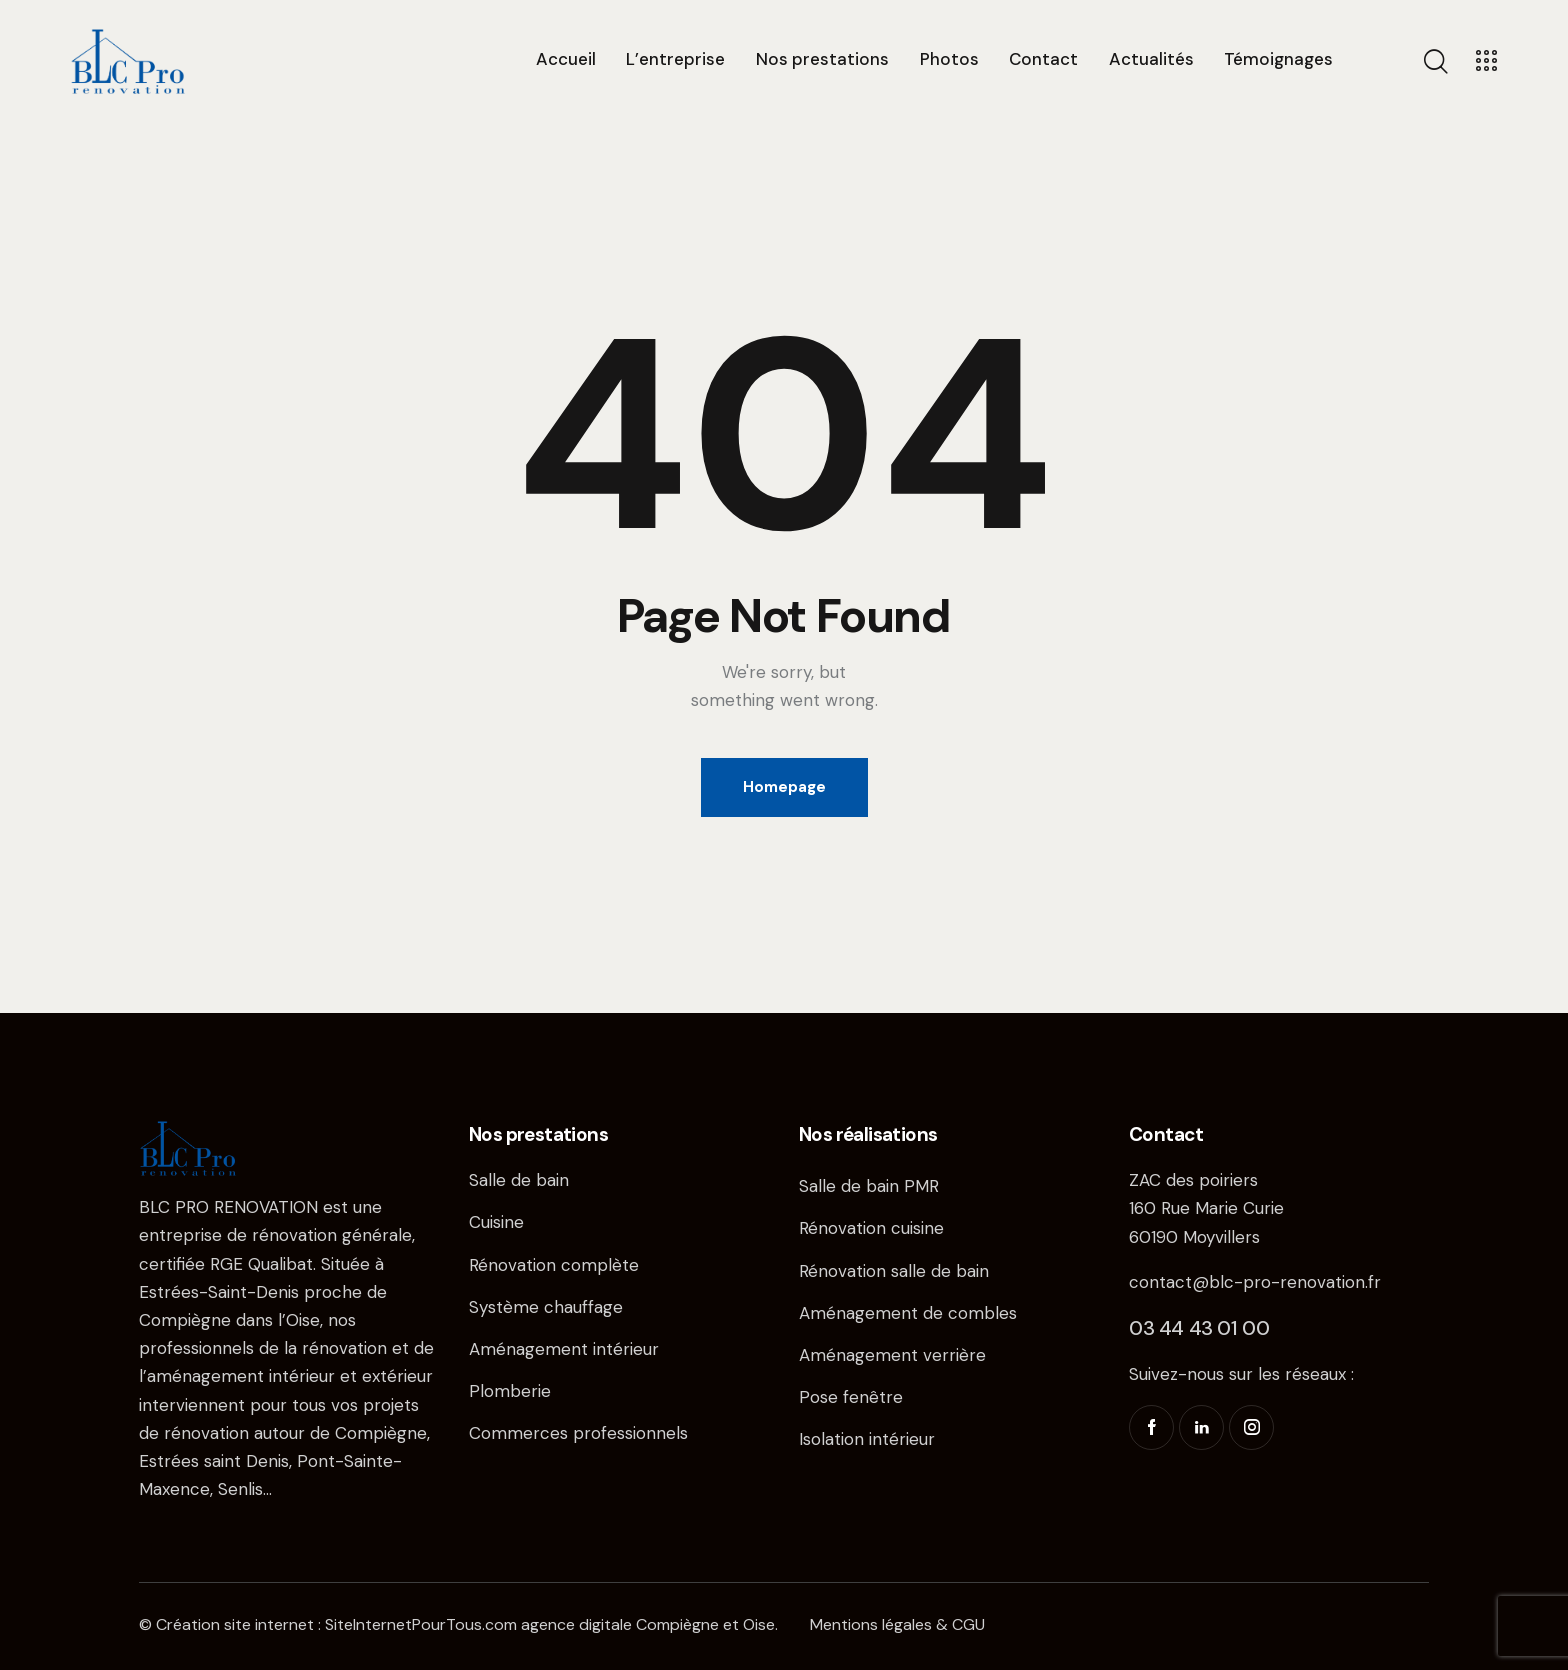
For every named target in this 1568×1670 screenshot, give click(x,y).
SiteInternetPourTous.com (421, 1624)
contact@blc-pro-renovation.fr (1255, 1282)
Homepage (784, 787)
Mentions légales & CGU (897, 1624)
